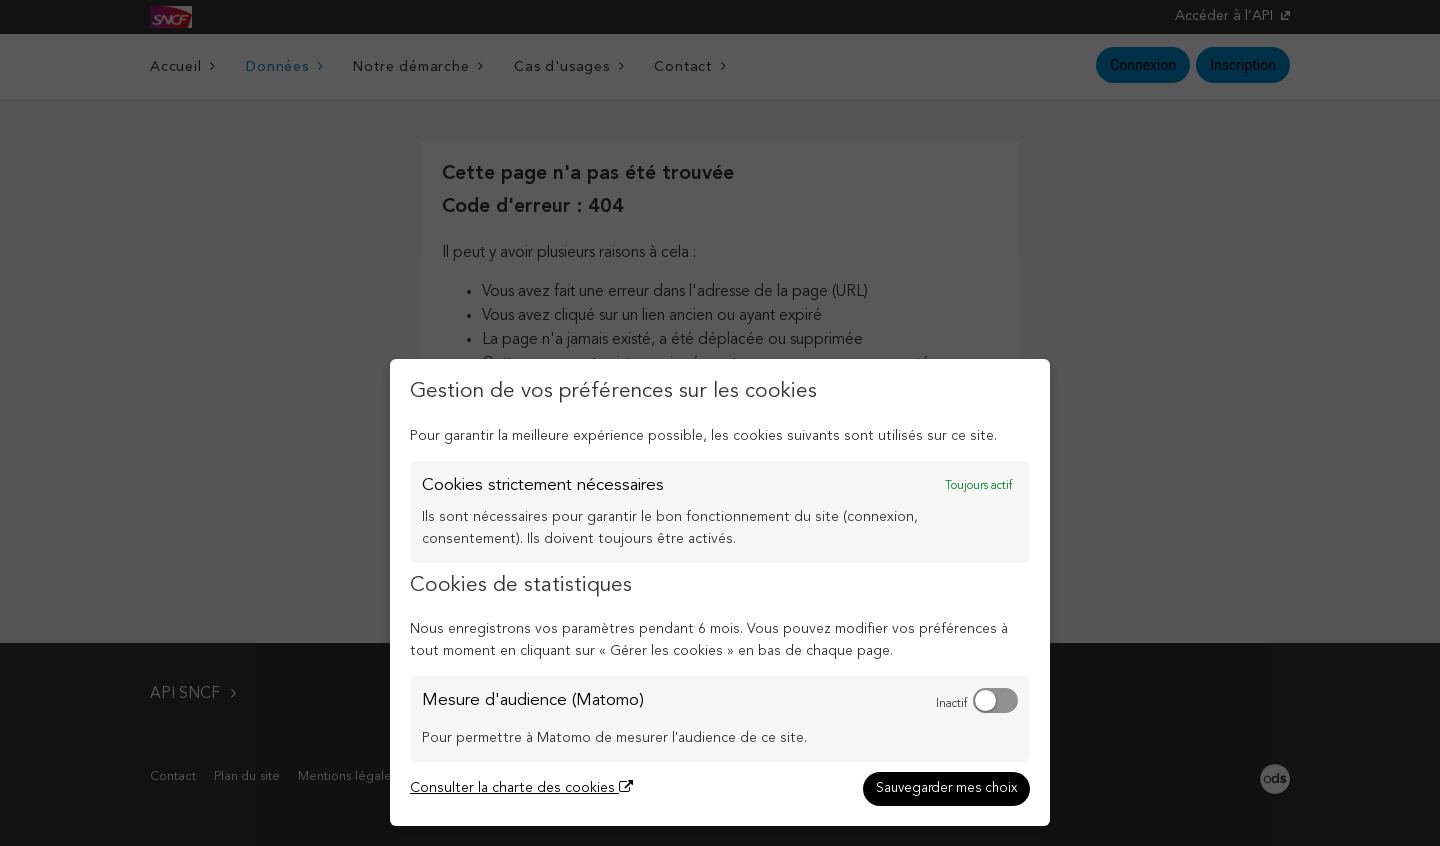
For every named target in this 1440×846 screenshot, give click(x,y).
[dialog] (720, 592)
